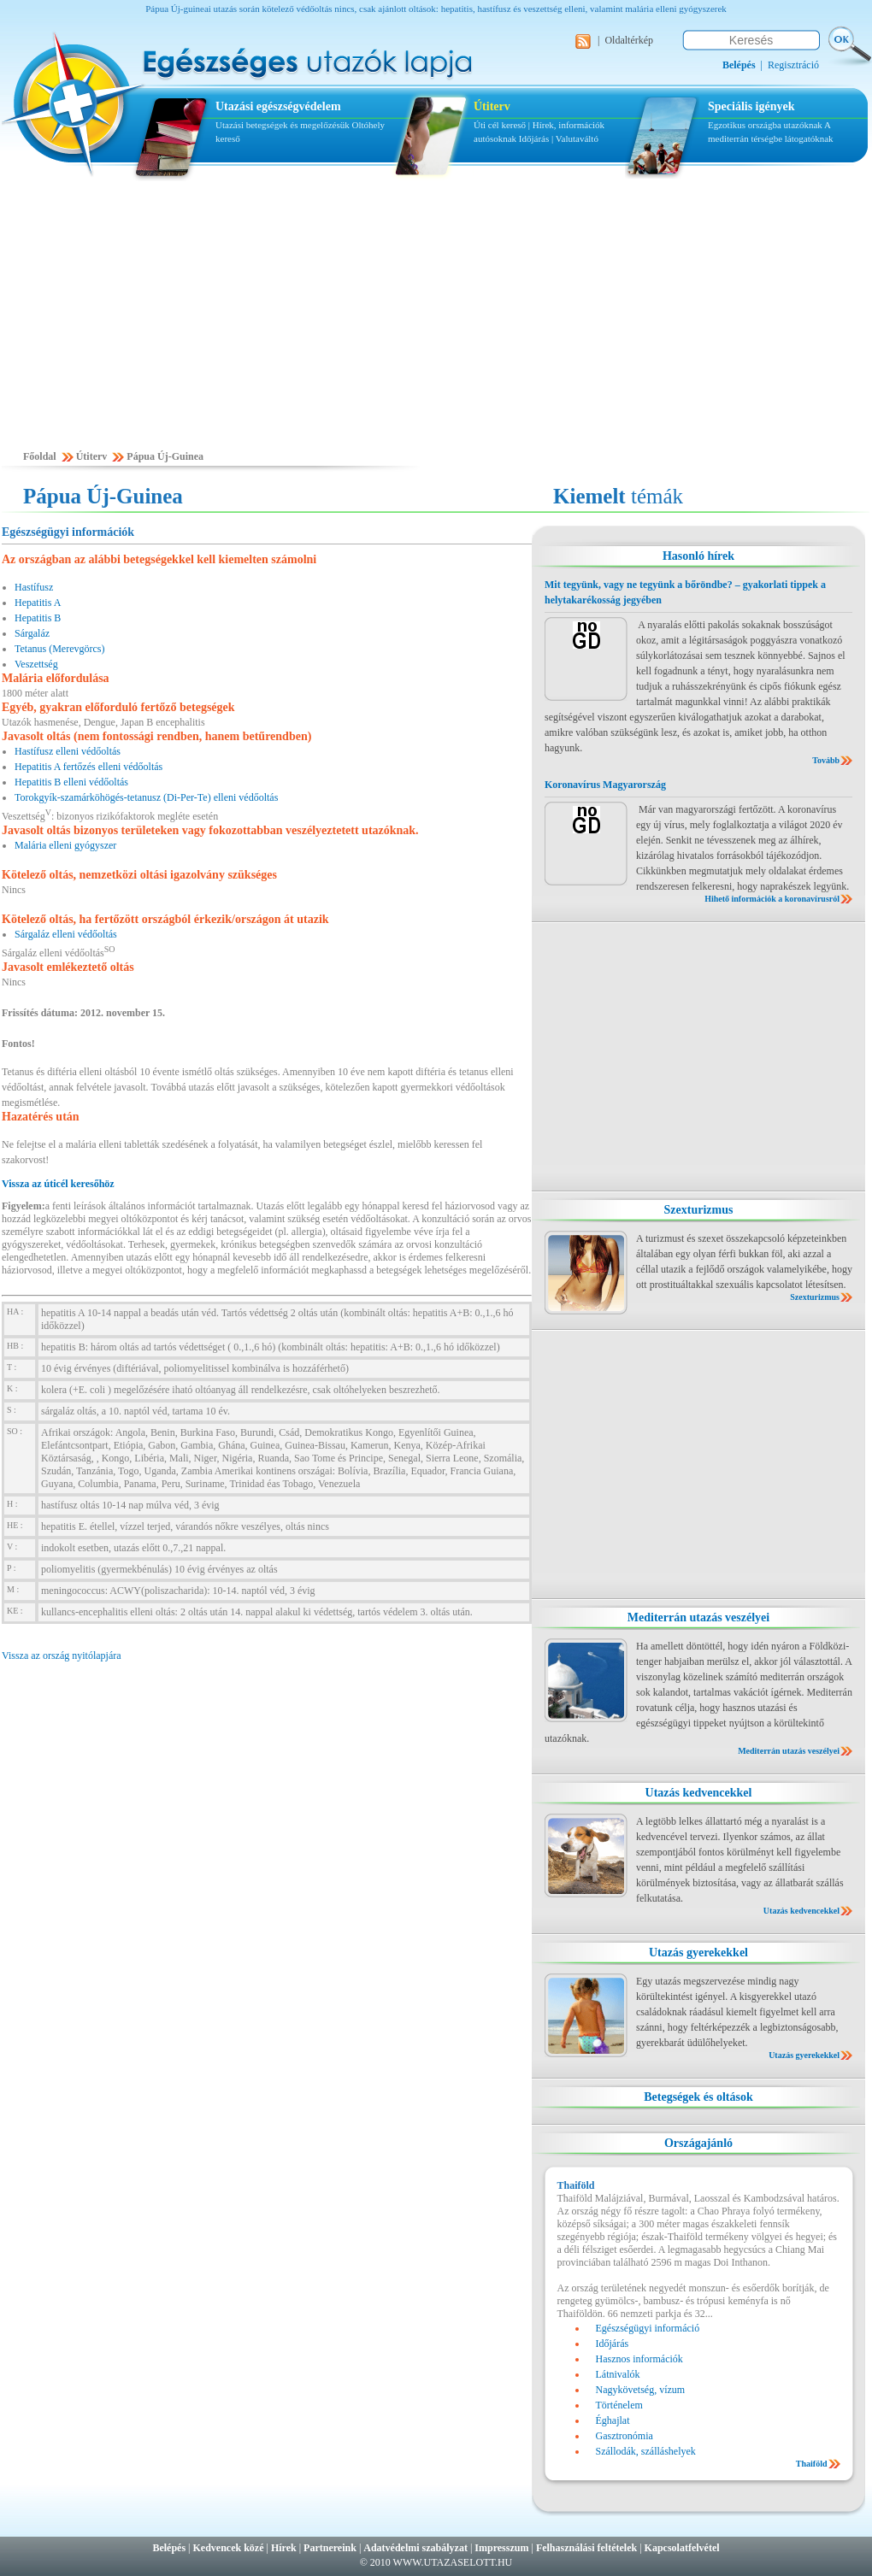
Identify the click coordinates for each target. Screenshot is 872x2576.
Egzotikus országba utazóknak (766, 125)
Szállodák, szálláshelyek (646, 2451)
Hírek (284, 2548)
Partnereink (329, 2548)
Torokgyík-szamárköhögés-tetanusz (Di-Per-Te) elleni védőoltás (146, 797)
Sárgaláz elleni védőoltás (66, 934)
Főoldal (39, 456)
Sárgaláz (32, 633)
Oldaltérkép (628, 40)
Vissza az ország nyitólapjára (61, 1655)
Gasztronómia (624, 2436)
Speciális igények (751, 106)
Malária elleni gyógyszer (65, 845)
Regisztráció (793, 65)
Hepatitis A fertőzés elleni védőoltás (88, 767)
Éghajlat (613, 2420)
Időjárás (534, 138)
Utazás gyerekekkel (698, 1952)
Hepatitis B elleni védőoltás (71, 782)
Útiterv (492, 106)
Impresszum (501, 2548)
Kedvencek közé (228, 2548)
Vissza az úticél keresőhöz (58, 1184)
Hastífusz (34, 587)
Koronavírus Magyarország (605, 785)
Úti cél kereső (500, 125)
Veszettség (36, 664)
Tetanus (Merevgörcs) (59, 649)
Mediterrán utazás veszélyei (698, 1617)
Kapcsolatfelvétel (682, 2548)
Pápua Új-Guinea (165, 456)
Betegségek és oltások (698, 2097)
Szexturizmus (699, 1209)
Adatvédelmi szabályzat (415, 2548)
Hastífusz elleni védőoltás (68, 751)
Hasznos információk (639, 2359)
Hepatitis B (38, 618)
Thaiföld (812, 2463)
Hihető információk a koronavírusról (772, 898)
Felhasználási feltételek (586, 2548)
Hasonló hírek (698, 556)
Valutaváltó (577, 138)
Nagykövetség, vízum (641, 2390)
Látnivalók (618, 2374)
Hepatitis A (38, 603)
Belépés (169, 2548)
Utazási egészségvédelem (278, 106)
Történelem (619, 2405)
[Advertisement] (436, 322)
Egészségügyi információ (648, 2328)
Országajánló (698, 2143)
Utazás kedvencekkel (698, 1792)
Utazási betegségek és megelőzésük (282, 125)
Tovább (826, 760)
